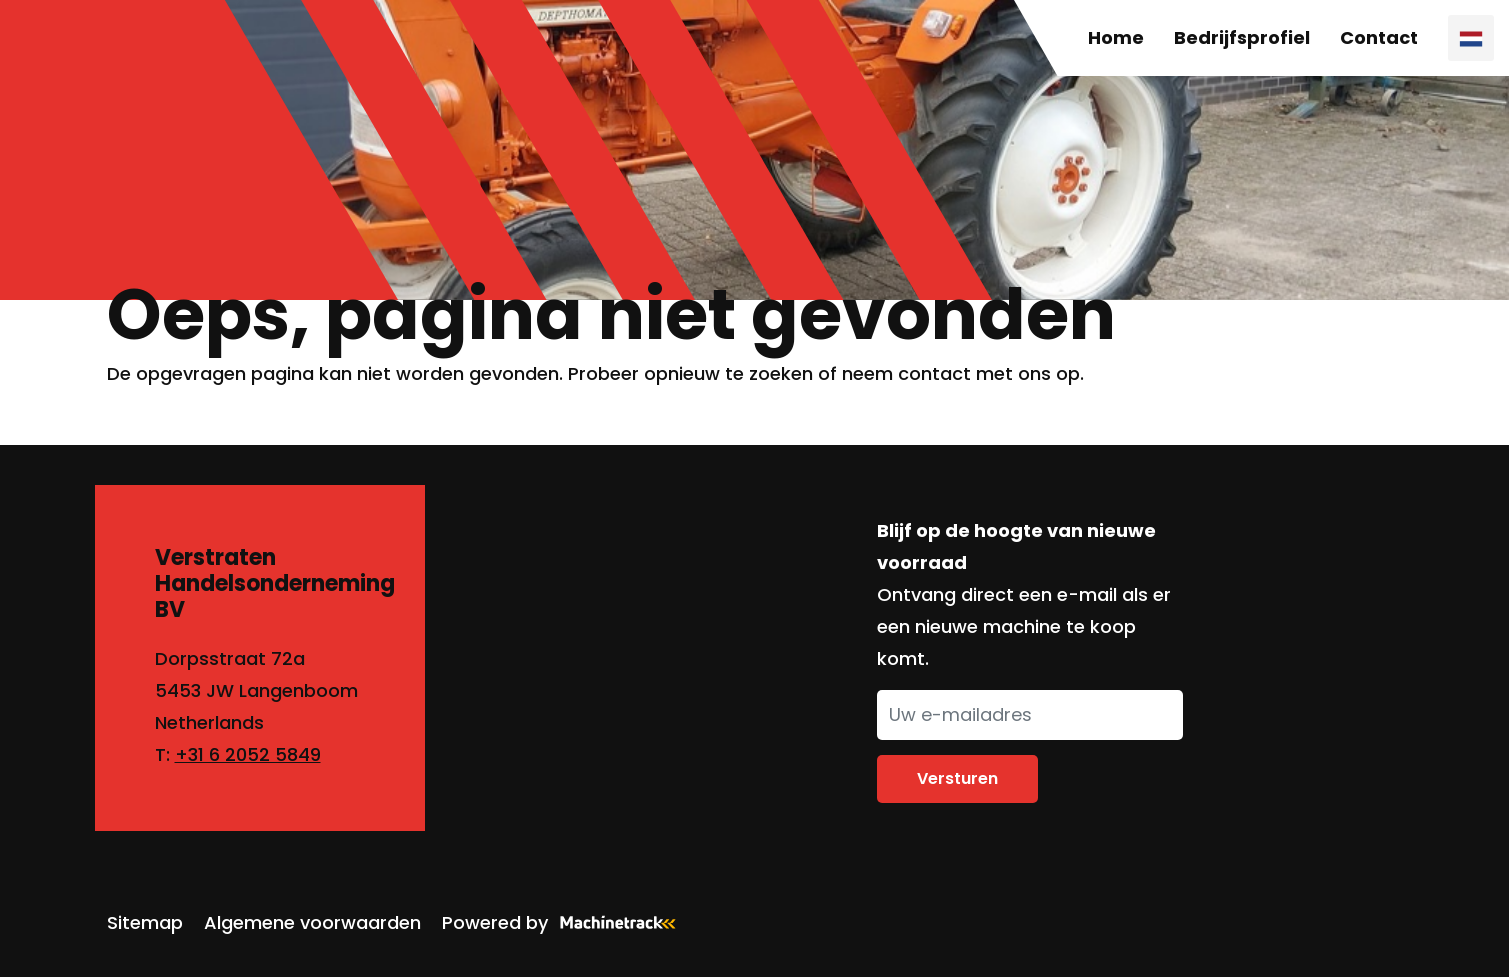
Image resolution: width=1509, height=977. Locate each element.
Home (1116, 37)
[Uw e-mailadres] (1030, 715)
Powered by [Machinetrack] (565, 922)
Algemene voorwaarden (312, 922)
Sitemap (145, 922)
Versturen (957, 778)
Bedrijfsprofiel (1242, 37)
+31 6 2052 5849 (248, 754)
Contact (1379, 37)
